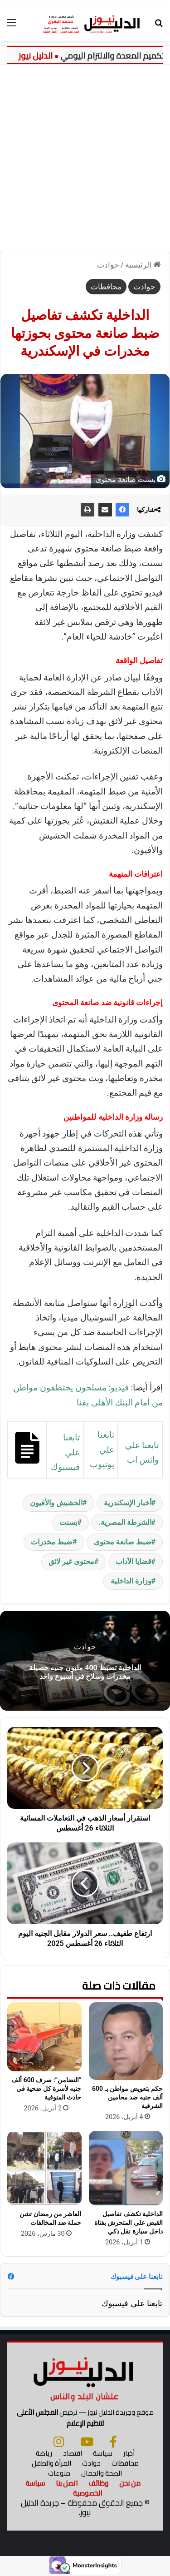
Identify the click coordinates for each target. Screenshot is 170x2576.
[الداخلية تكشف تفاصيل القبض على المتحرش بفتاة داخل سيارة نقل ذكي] (126, 2168)
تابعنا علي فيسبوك (65, 1452)
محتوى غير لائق (71, 1561)
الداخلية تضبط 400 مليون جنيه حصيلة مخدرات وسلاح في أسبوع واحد (85, 1672)
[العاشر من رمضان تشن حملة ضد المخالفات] (44, 2168)
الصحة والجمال (101, 2473)
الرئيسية (142, 264)
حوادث (108, 264)
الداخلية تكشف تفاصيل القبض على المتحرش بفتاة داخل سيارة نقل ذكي (128, 2222)
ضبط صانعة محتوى (122, 1542)
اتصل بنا (67, 2483)
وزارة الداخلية (131, 1581)
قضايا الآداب (133, 1561)
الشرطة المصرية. (124, 1522)
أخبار (129, 2453)
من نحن (130, 2483)
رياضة (44, 2453)
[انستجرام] (59, 2441)
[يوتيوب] (87, 2441)
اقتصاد (72, 2453)
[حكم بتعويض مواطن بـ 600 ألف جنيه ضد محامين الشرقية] (126, 2041)
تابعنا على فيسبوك (132, 2303)
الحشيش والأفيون (56, 1503)
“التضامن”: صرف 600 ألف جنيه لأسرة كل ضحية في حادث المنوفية (46, 2088)
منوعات (59, 2473)
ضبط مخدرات (52, 1542)
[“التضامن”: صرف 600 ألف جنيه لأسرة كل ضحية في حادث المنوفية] (44, 2036)
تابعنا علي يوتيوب (102, 1449)
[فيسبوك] (113, 2441)
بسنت (68, 1522)
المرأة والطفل (51, 2463)
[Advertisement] (85, 154)
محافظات (106, 286)
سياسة (102, 2453)
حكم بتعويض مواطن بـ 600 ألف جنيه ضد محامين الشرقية (127, 2097)
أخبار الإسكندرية (127, 1503)
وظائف (98, 2483)
